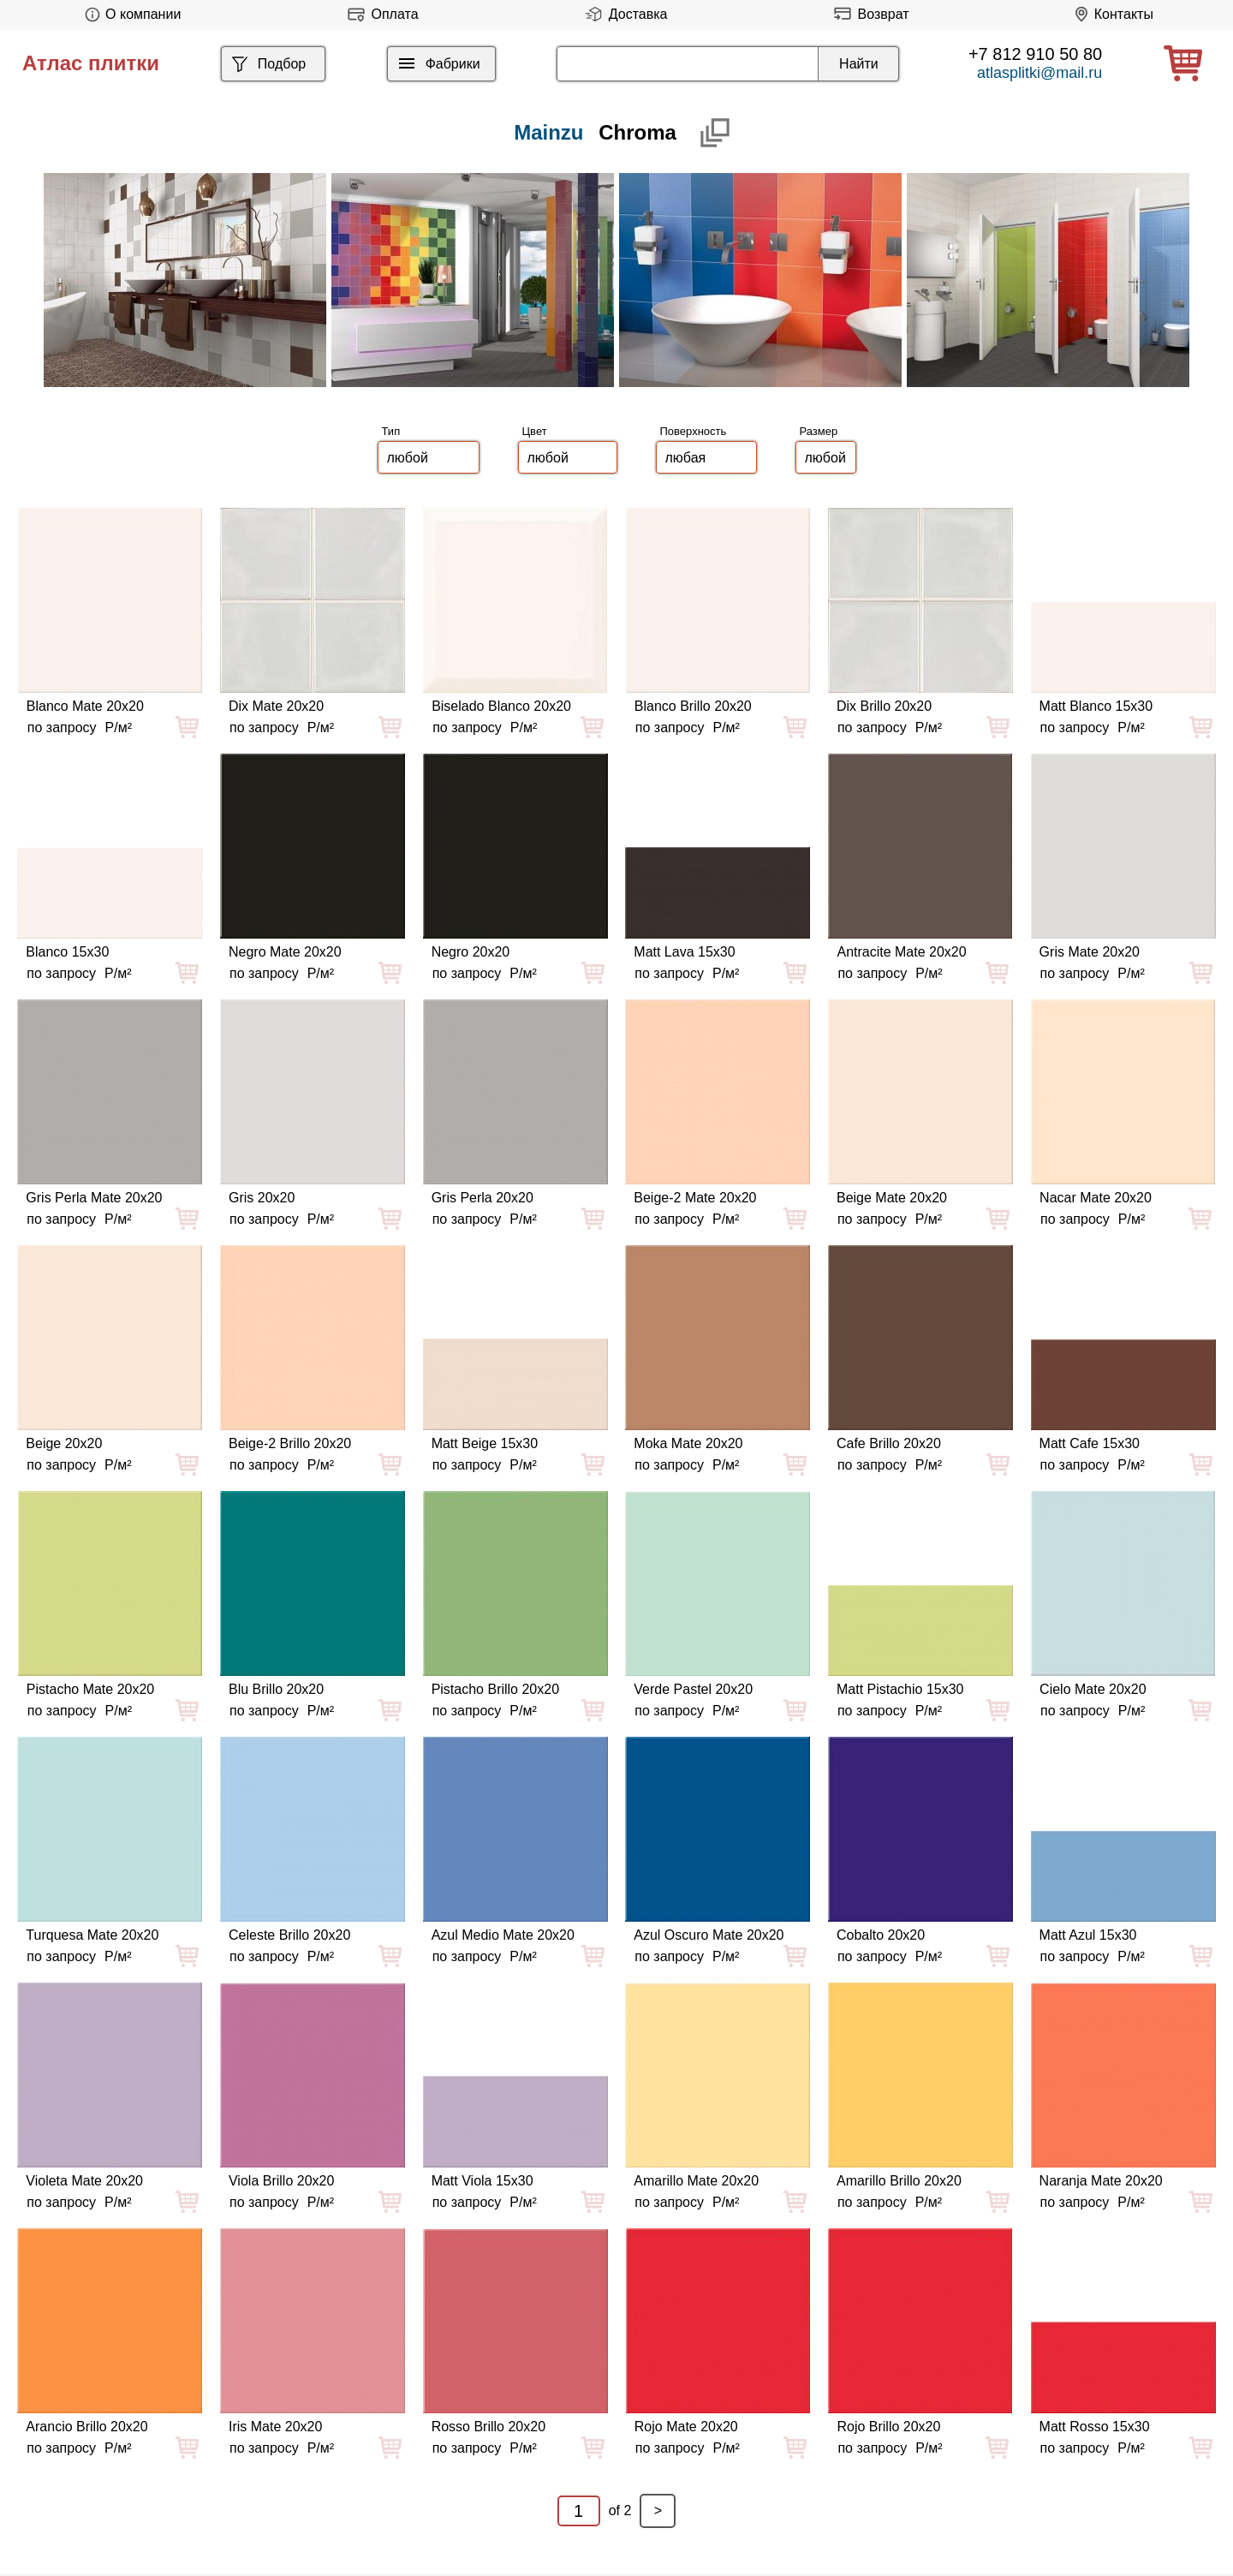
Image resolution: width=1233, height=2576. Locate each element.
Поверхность (693, 431)
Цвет (534, 431)
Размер (819, 431)
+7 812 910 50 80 (1035, 54)
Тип (391, 431)
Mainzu (548, 132)
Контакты (1111, 14)
